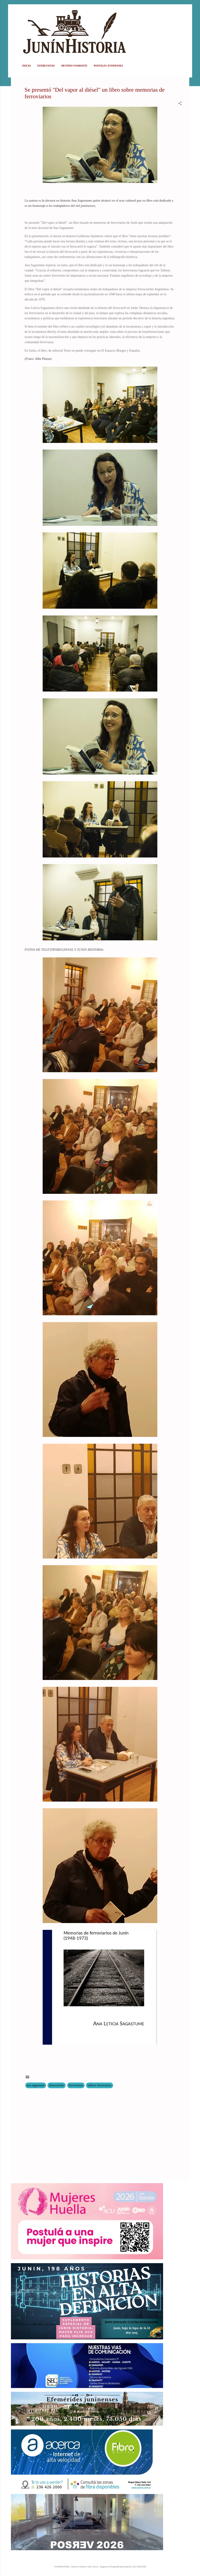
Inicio (26, 65)
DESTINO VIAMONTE (74, 65)
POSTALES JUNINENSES (108, 65)
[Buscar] (187, 9)
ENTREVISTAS (46, 65)
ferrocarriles (56, 2085)
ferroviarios (76, 2085)
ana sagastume (36, 2085)
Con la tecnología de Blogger (100, 2559)
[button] (180, 104)
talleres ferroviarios (99, 2085)
